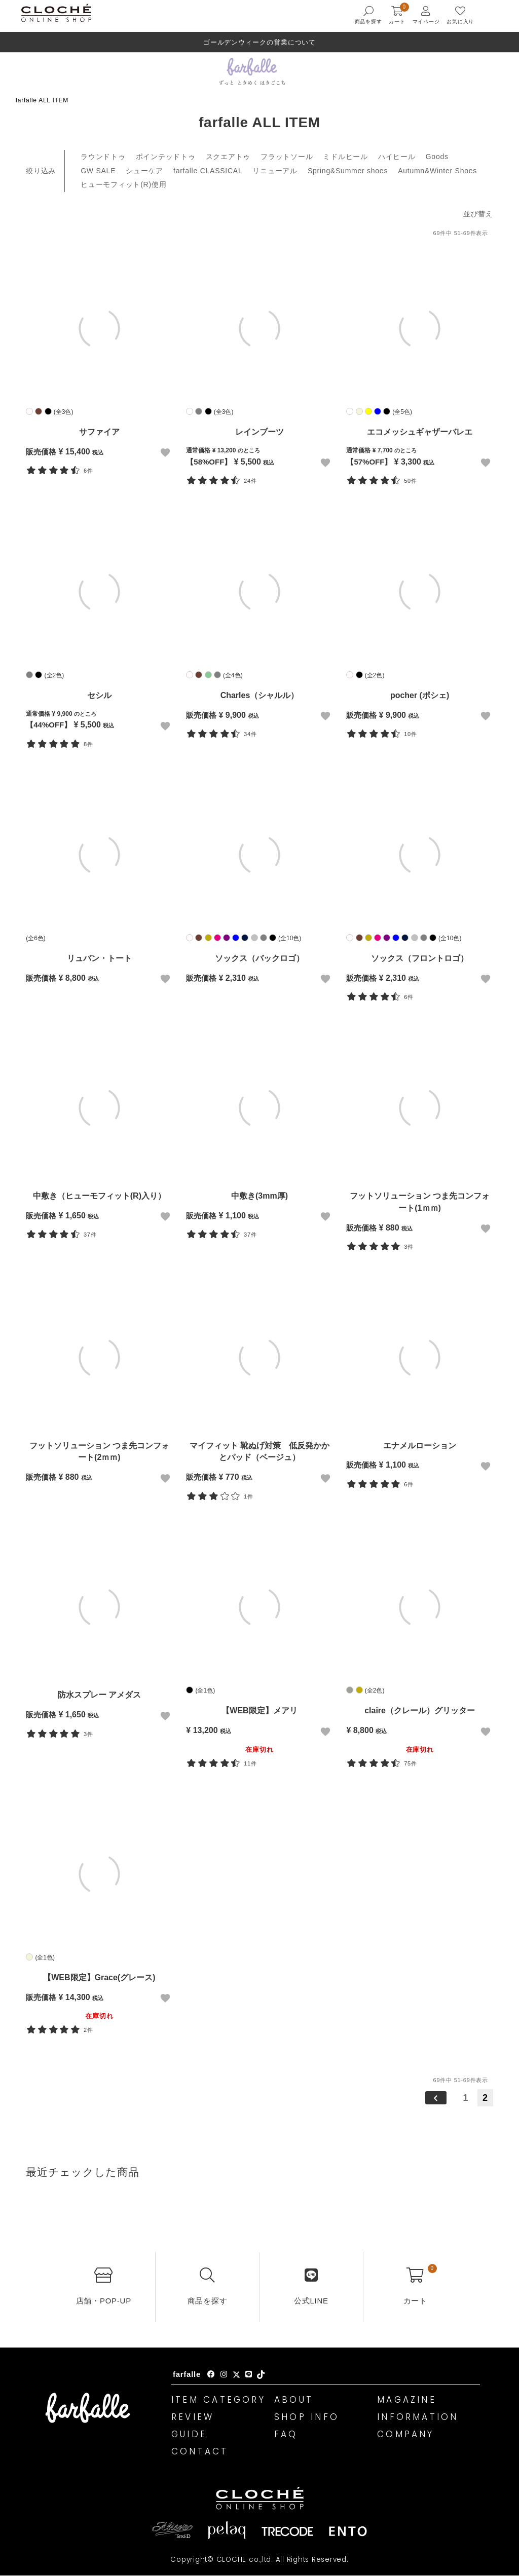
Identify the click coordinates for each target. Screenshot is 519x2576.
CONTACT (200, 2451)
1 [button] (465, 2098)
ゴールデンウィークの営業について (259, 42)
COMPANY (405, 2434)
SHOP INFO (306, 2417)
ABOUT (293, 2400)
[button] (435, 2097)
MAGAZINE (406, 2400)
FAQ (286, 2434)
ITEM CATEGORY (218, 2400)
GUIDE (189, 2434)
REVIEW (192, 2417)
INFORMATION (418, 2417)
